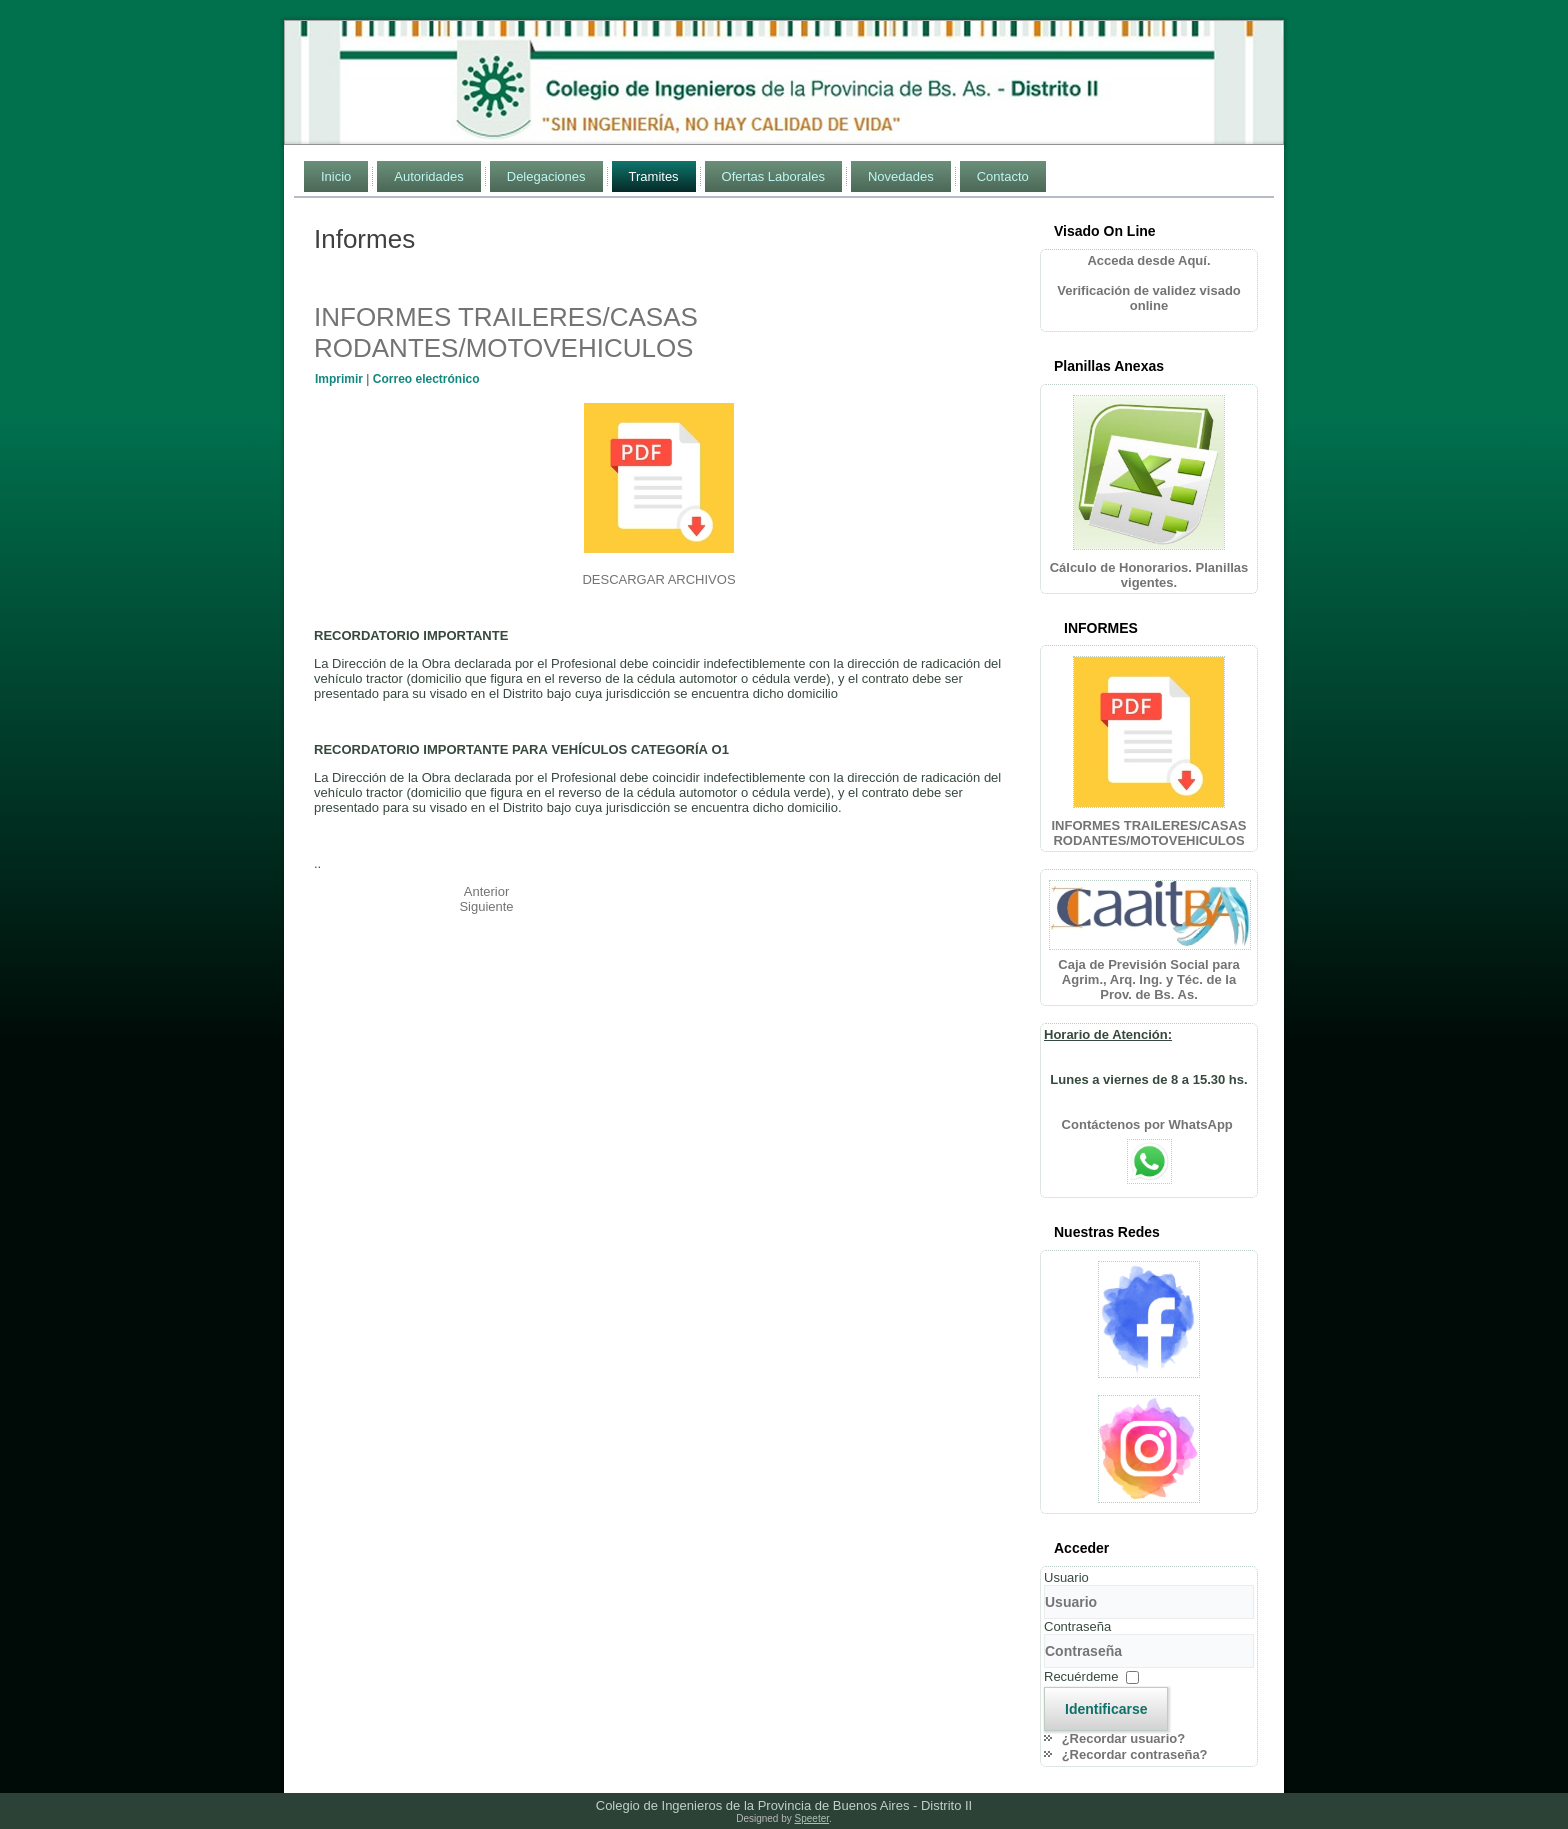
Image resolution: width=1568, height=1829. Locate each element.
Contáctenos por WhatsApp (1149, 1124)
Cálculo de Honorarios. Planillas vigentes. (1149, 575)
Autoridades (428, 176)
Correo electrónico (426, 379)
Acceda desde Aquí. (1148, 260)
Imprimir (340, 379)
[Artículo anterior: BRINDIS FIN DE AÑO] (487, 891)
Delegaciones (546, 176)
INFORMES (1101, 628)
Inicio (336, 176)
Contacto (1003, 176)
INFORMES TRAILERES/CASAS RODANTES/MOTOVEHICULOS (506, 332)
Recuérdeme (1081, 1676)
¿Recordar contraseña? (1135, 1754)
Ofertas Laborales (773, 176)
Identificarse (1106, 1709)
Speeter (812, 1818)
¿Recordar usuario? (1124, 1738)
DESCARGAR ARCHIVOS (658, 579)
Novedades (901, 176)
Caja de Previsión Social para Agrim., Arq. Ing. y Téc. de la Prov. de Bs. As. (1148, 979)
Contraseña (1077, 1626)
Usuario (1066, 1577)
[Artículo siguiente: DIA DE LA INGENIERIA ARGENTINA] (486, 906)
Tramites (654, 176)
